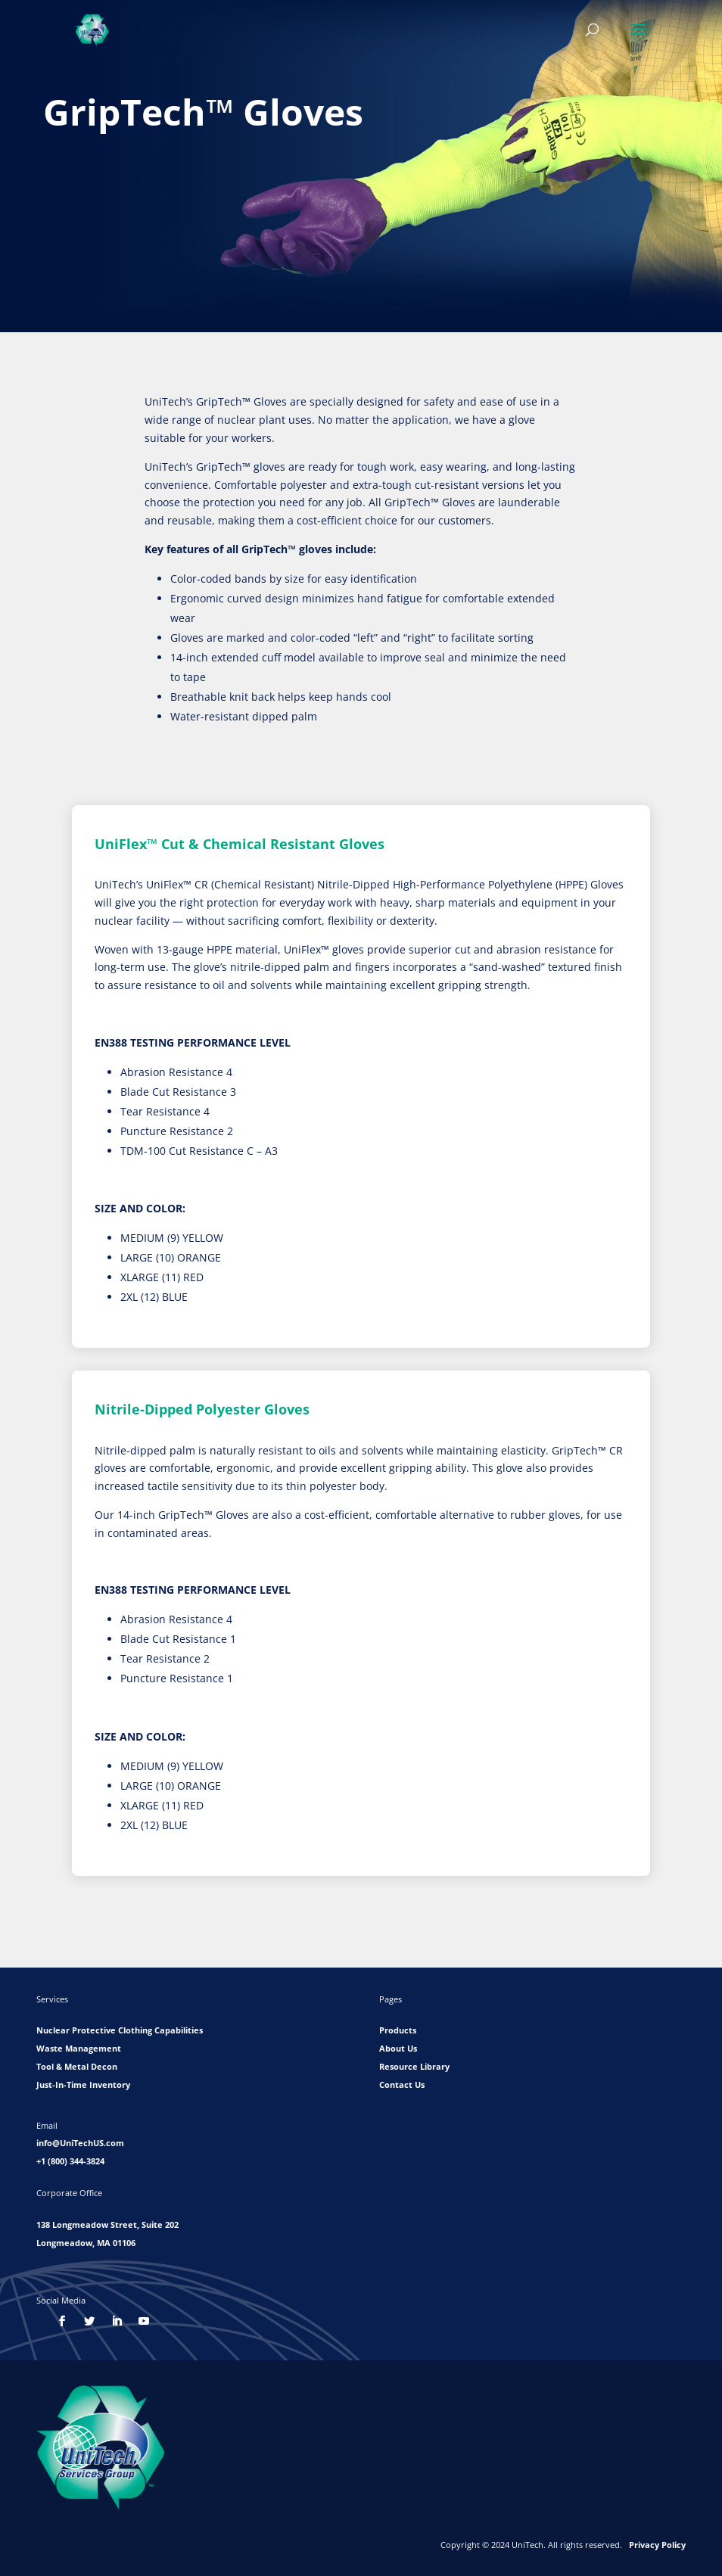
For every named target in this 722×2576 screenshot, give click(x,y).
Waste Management (78, 2048)
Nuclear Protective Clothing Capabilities (119, 2030)
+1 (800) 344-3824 (70, 2161)
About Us (398, 2048)
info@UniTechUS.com (80, 2142)
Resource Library (414, 2066)
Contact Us (402, 2084)
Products (397, 2030)
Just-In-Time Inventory (83, 2084)
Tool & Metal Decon (76, 2066)
